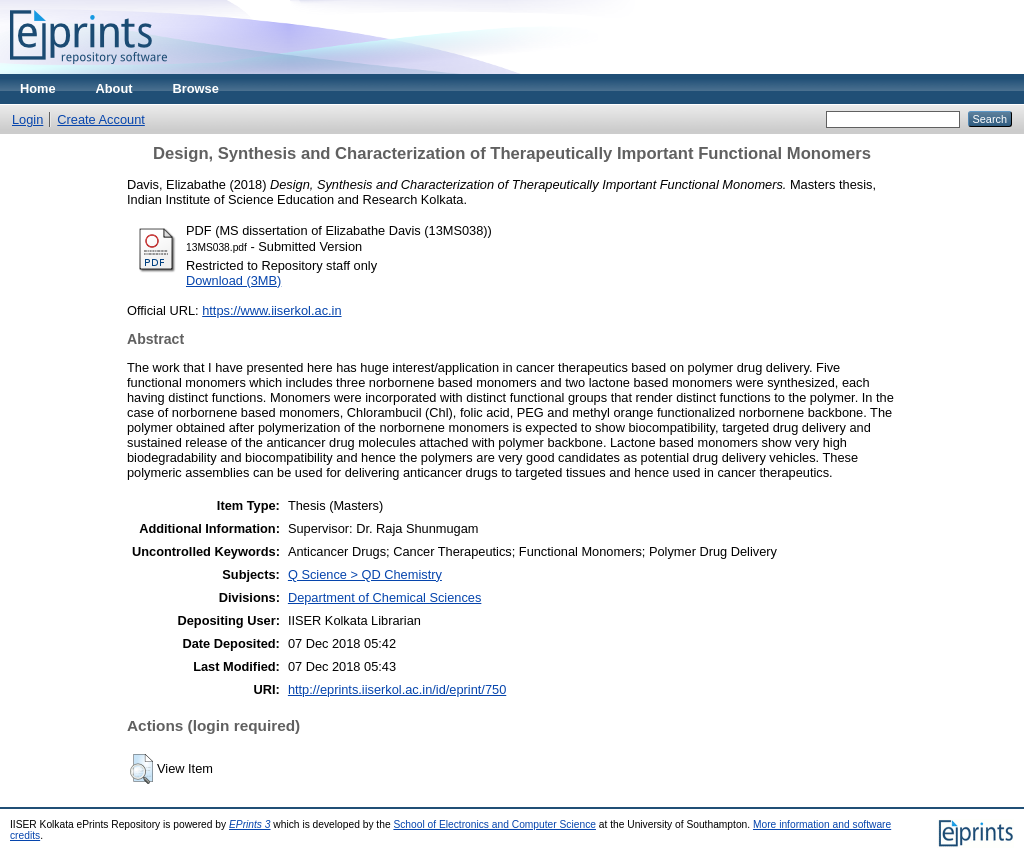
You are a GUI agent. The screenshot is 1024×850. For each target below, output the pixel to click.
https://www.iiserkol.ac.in (271, 310)
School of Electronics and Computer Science (494, 824)
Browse (196, 88)
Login (27, 119)
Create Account (101, 119)
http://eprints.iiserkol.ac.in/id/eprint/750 (397, 689)
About (114, 88)
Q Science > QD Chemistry (365, 574)
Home (38, 88)
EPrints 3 (250, 824)
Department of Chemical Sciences (384, 597)
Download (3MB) (233, 280)
